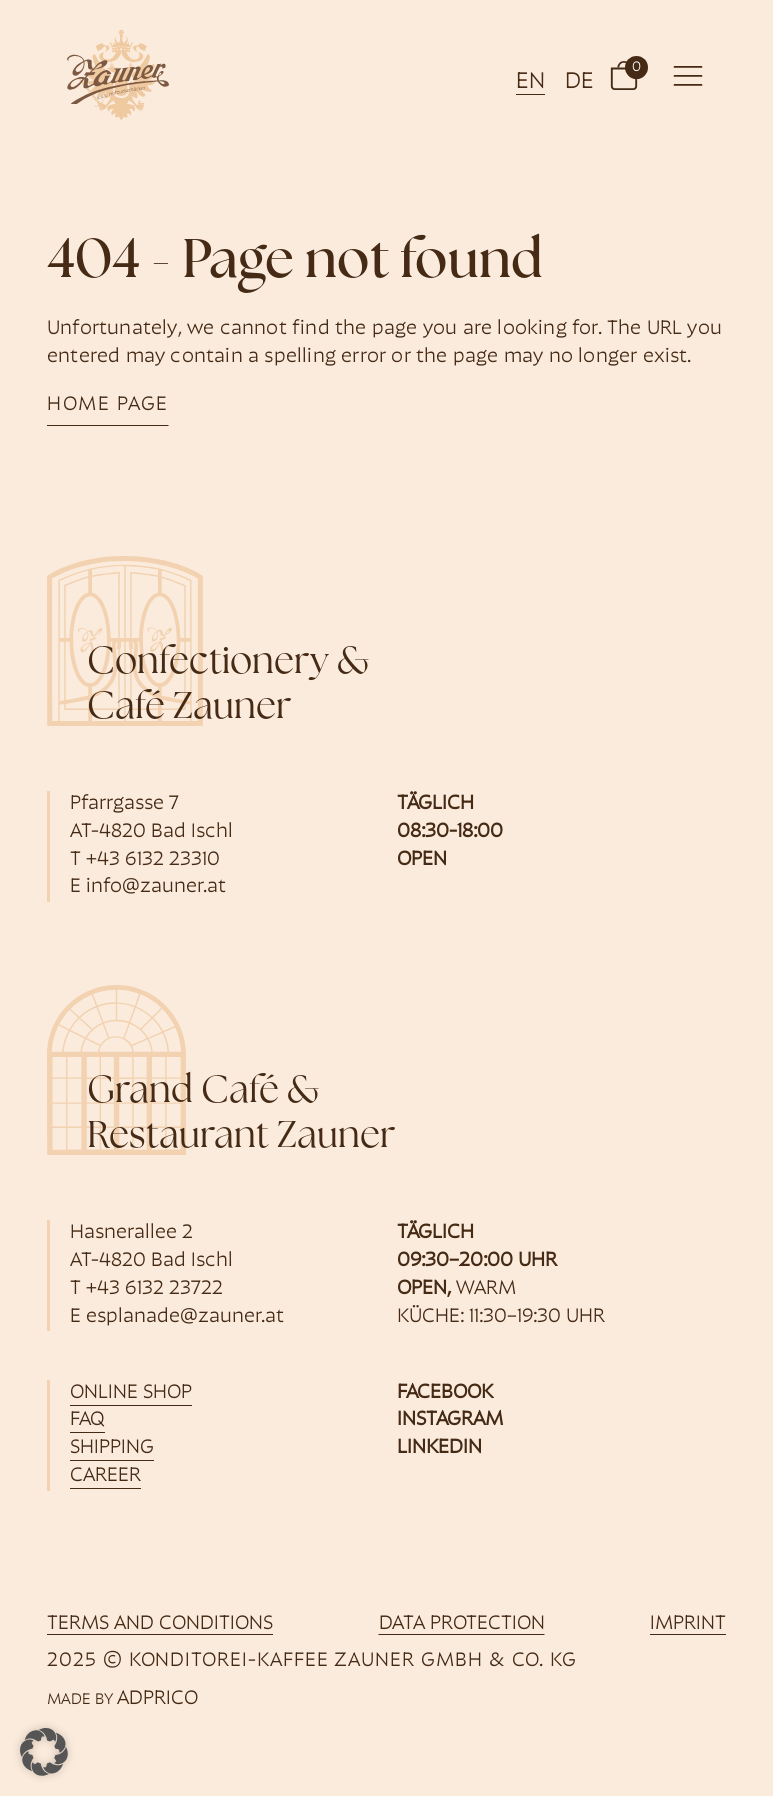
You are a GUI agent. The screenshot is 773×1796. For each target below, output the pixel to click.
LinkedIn (439, 1448)
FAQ (87, 1420)
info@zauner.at (156, 887)
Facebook (445, 1393)
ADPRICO (157, 1699)
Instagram (450, 1420)
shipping (112, 1448)
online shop (131, 1393)
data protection (462, 1624)
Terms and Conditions (160, 1624)
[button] (624, 75)
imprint (688, 1624)
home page (108, 405)
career (105, 1476)
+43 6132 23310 (153, 860)
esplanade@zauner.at (185, 1317)
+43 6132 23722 (154, 1289)
